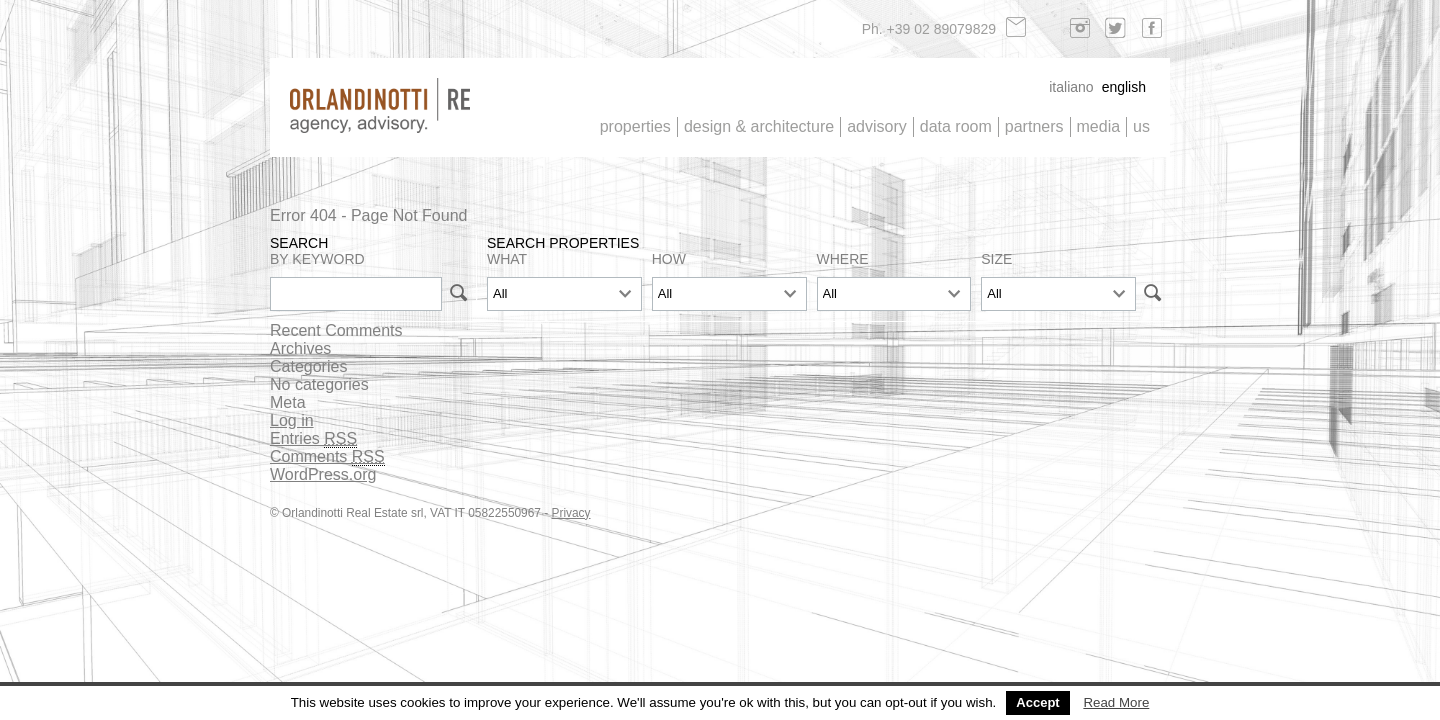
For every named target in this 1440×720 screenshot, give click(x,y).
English (1124, 87)
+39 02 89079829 (941, 29)
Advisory (877, 126)
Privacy (571, 513)
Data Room (956, 126)
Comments (327, 457)
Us (1141, 126)
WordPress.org (323, 474)
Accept (1037, 702)
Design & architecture (759, 126)
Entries (313, 439)
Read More (1116, 702)
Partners (1034, 126)
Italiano (1071, 87)
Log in (292, 420)
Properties (635, 126)
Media (1099, 126)
